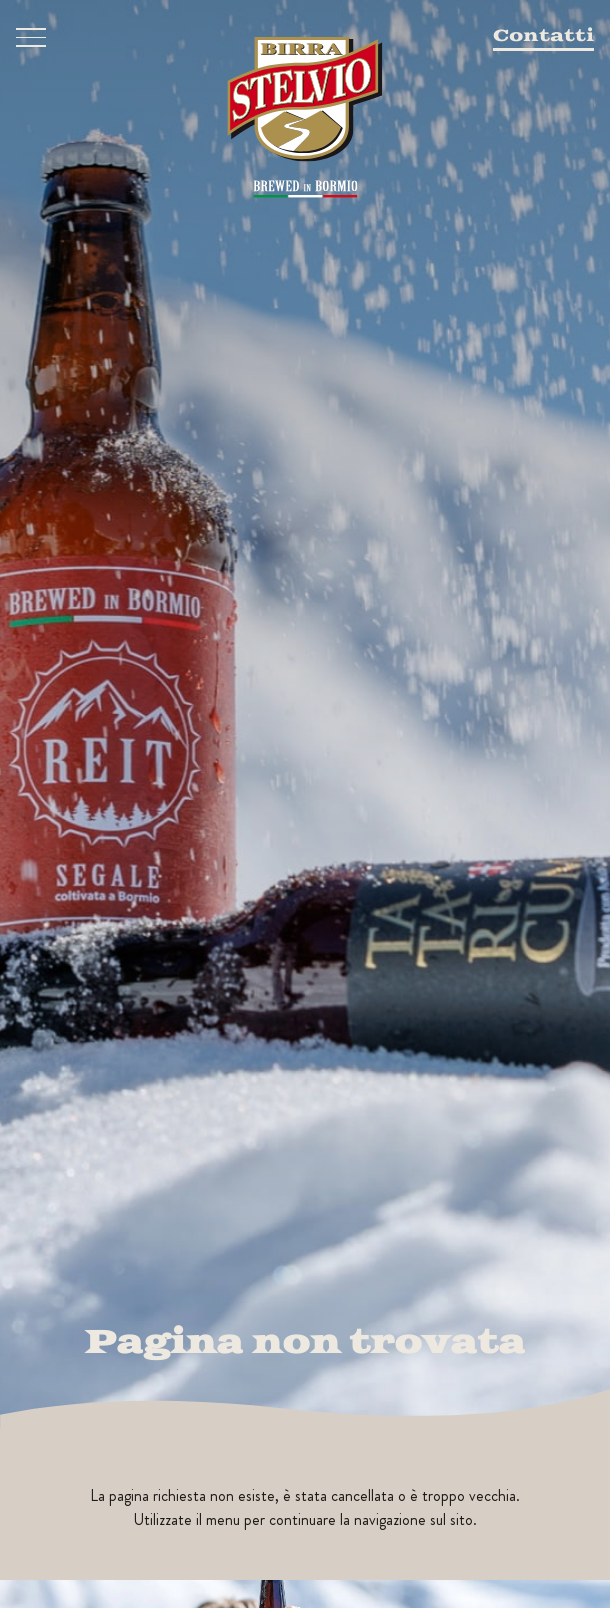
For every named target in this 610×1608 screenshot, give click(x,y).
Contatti (543, 36)
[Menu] (31, 37)
